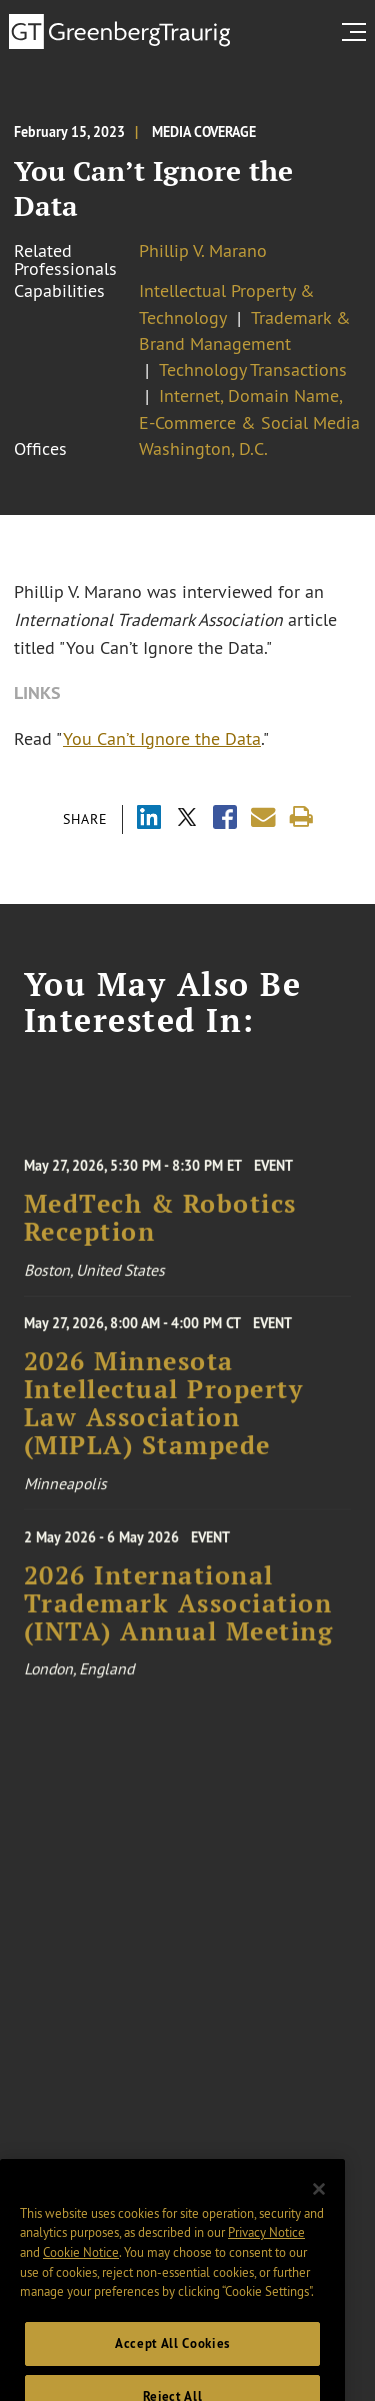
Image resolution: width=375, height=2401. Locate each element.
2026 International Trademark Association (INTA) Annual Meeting (179, 1614)
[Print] (301, 817)
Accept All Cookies (172, 2362)
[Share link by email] (263, 817)
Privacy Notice (266, 2251)
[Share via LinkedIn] (149, 819)
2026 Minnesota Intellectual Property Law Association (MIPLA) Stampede (164, 1413)
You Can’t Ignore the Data (162, 739)
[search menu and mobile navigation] (358, 32)
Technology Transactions (253, 370)
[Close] (319, 2208)
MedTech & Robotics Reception (160, 1228)
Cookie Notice (81, 2271)
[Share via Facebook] (225, 819)
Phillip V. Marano (203, 251)
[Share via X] (187, 819)
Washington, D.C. (203, 449)
